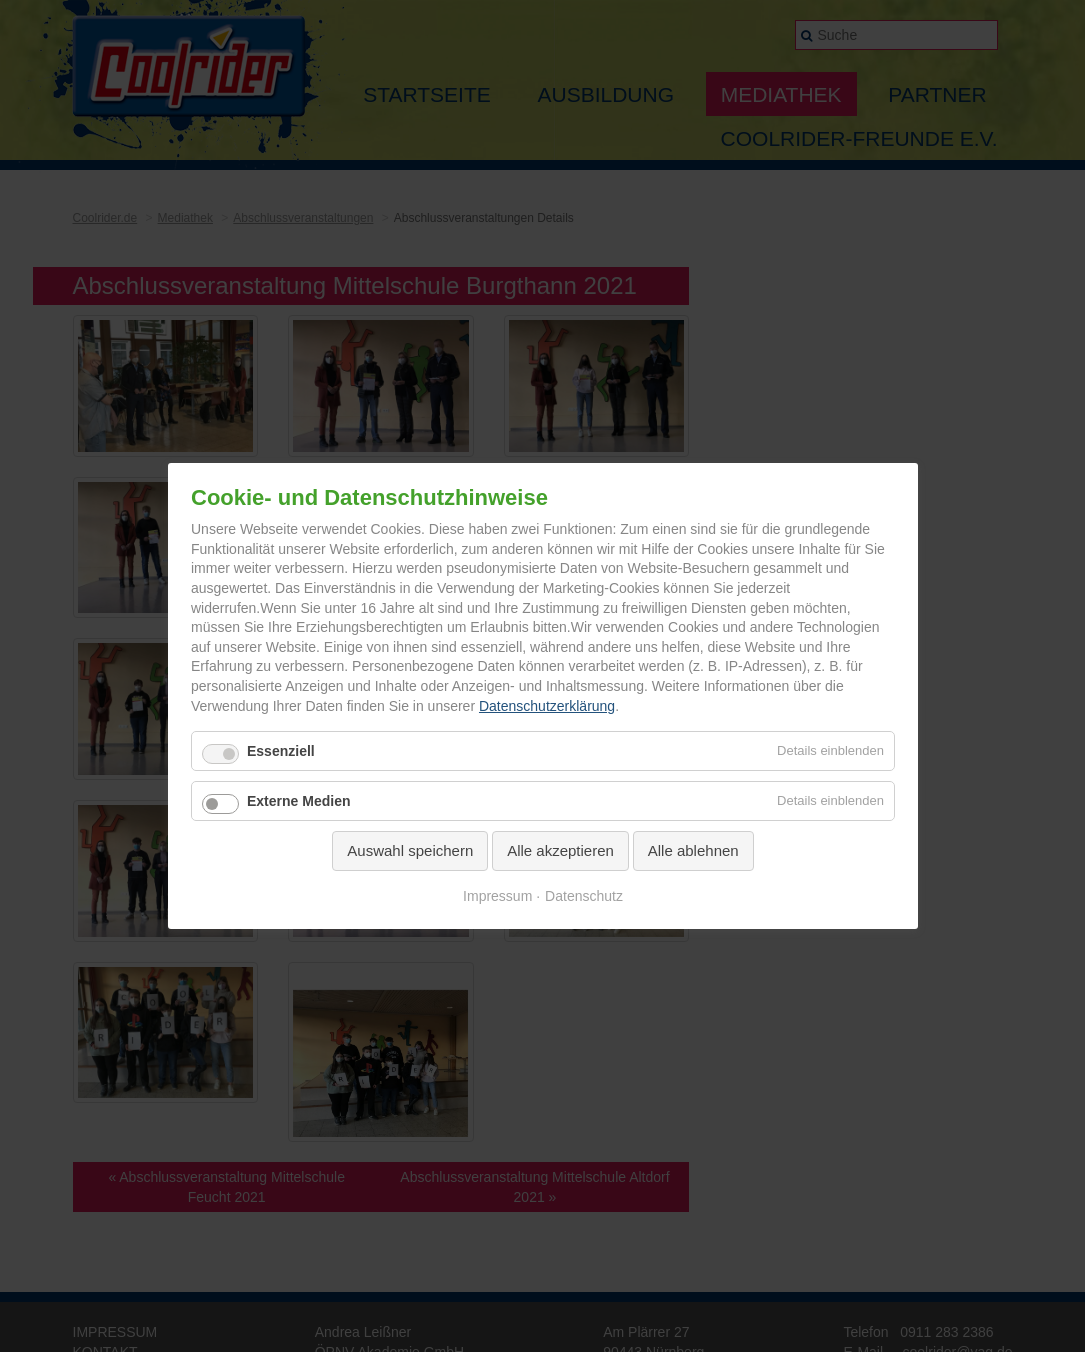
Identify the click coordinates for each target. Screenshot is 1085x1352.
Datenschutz (584, 896)
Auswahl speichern (410, 850)
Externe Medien (298, 801)
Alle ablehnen (692, 850)
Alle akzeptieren (560, 850)
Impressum (497, 896)
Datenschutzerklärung (546, 706)
